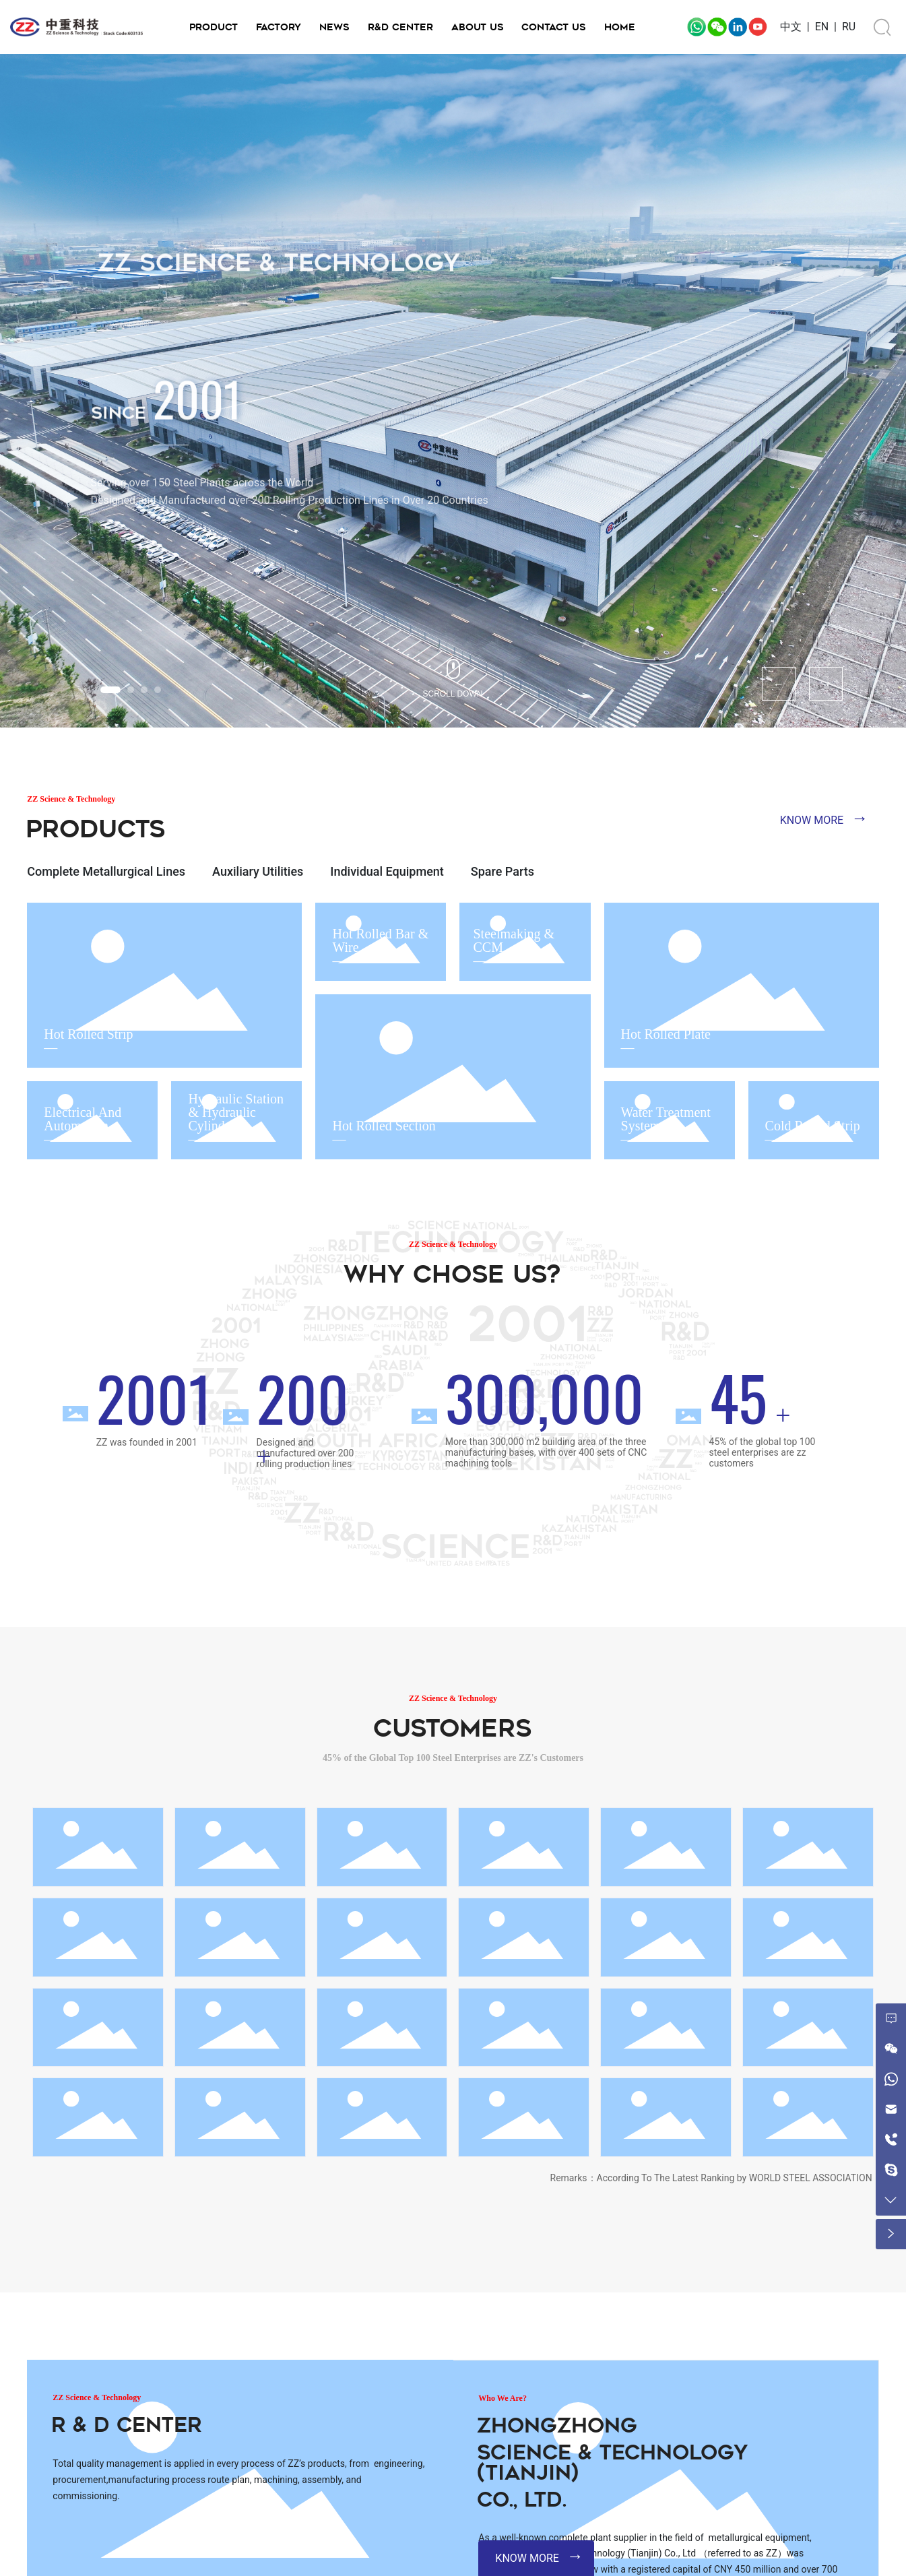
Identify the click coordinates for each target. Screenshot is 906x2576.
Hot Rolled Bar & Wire (380, 940)
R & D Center (126, 2425)
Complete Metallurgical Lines (106, 871)
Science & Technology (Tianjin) (612, 2462)
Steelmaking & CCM (513, 940)
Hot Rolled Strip (88, 1034)
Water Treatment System (666, 1119)
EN (822, 26)
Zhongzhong (557, 2425)
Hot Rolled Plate (666, 1034)
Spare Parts (502, 871)
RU (848, 26)
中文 (791, 26)
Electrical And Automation (82, 1119)
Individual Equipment (387, 871)
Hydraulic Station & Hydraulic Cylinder (236, 1112)
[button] (110, 689)
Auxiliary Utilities (257, 871)
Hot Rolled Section (383, 1125)
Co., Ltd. (522, 2499)
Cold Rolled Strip (812, 1125)
